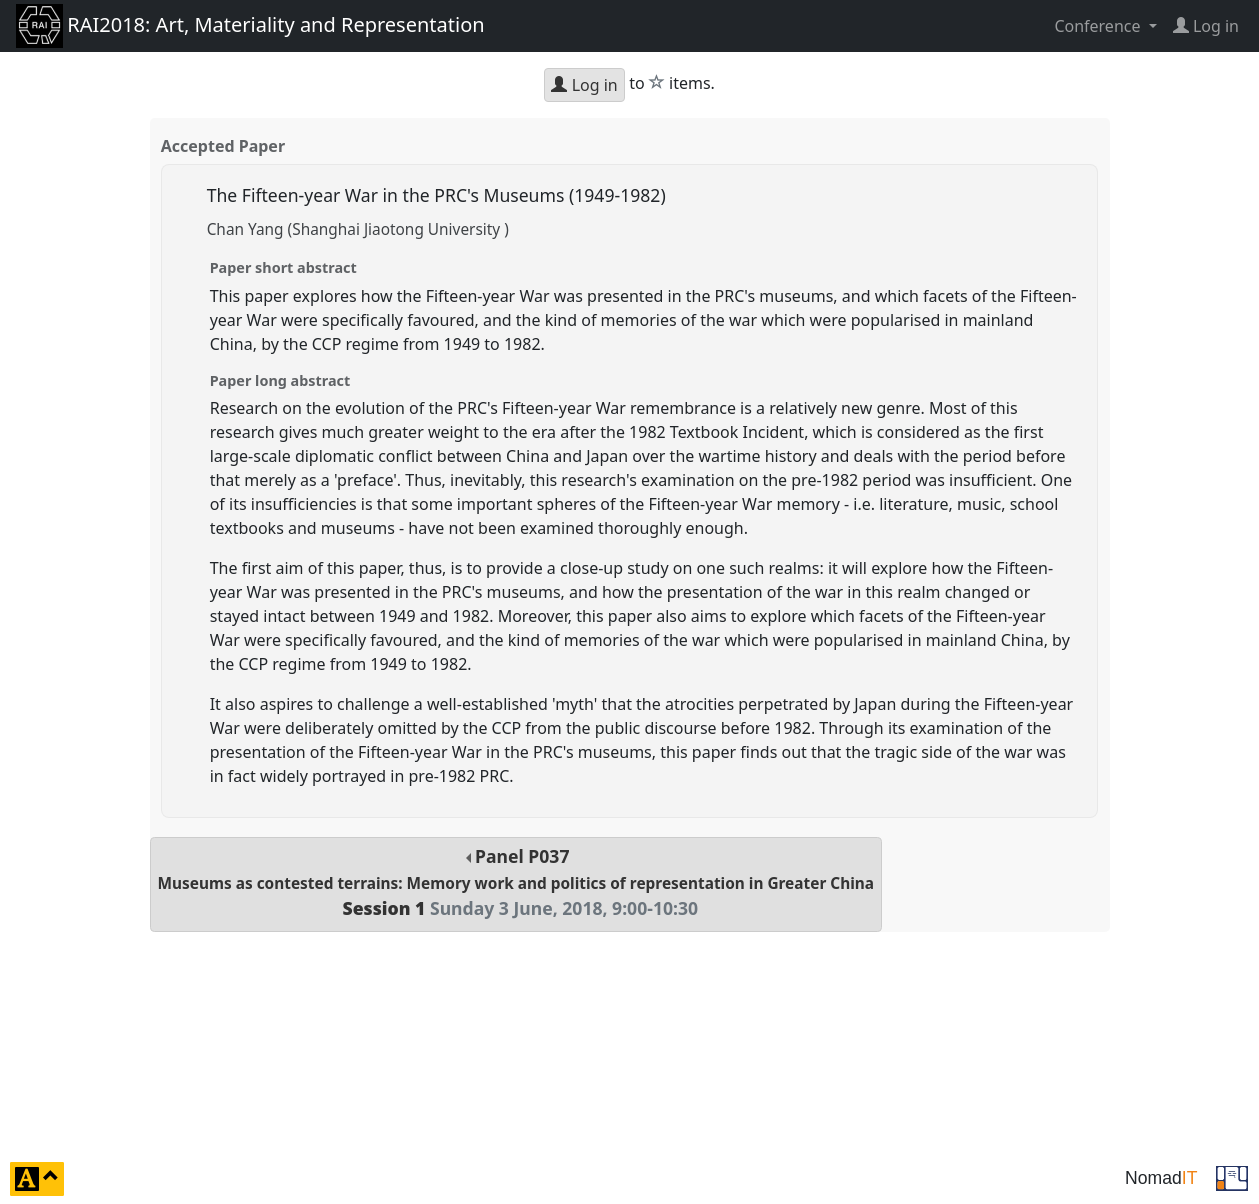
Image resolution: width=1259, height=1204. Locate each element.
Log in (584, 85)
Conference (1099, 26)
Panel (516, 882)
